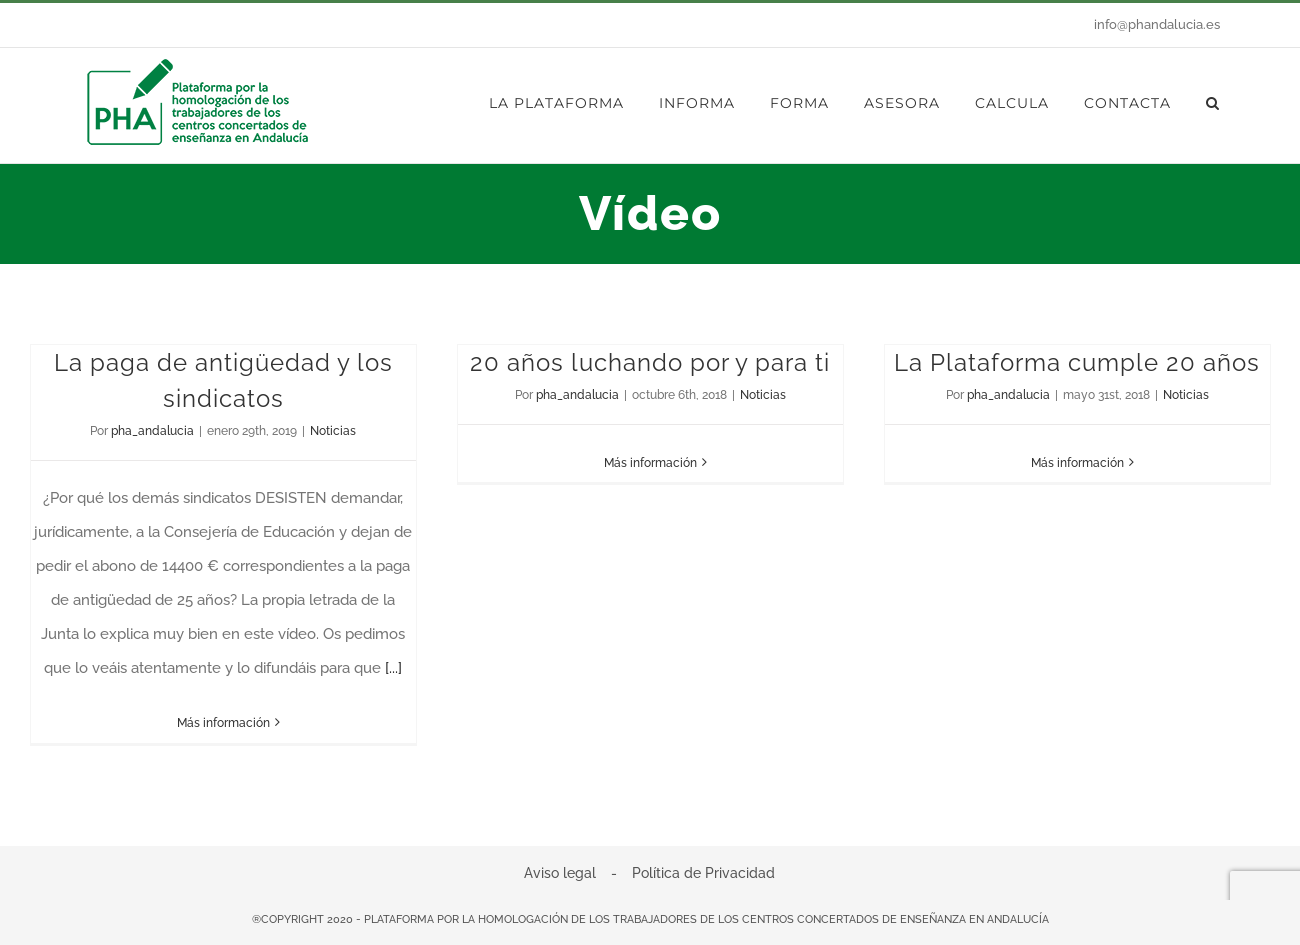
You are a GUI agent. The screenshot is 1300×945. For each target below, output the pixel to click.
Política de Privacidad (703, 873)
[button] (1213, 103)
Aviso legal (560, 873)
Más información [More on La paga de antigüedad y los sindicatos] (223, 723)
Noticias (333, 431)
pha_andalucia (152, 431)
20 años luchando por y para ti (650, 362)
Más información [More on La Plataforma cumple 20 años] (1077, 463)
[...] (393, 668)
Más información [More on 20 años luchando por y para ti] (650, 463)
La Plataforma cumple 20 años (1077, 362)
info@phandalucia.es (1157, 24)
